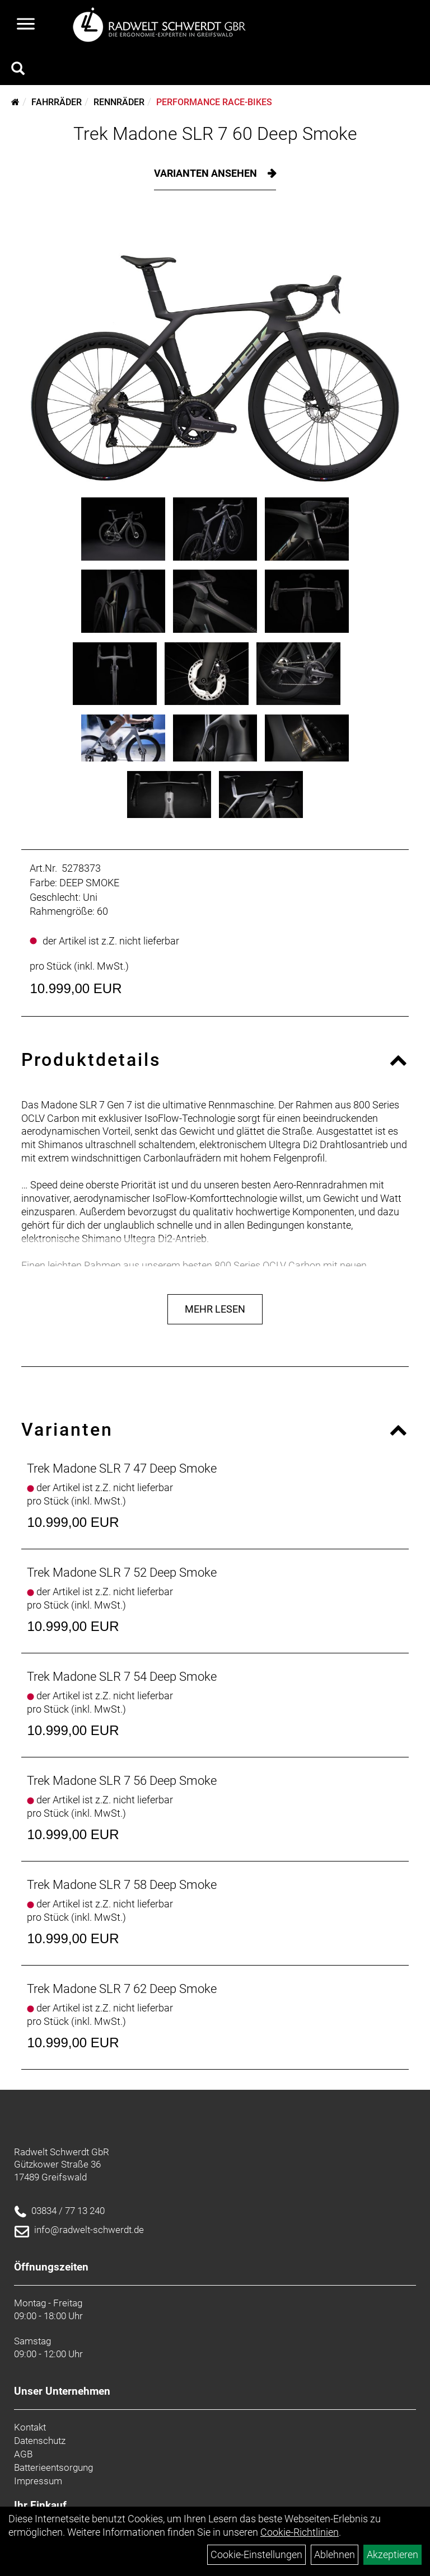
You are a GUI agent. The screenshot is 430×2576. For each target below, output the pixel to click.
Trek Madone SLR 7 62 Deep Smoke (122, 1989)
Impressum (38, 2480)
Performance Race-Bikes (214, 102)
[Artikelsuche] (18, 70)
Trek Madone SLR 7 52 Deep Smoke (122, 1573)
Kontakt (30, 2427)
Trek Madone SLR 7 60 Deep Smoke (215, 133)
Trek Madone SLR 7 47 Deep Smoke (122, 1468)
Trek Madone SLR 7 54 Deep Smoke (122, 1677)
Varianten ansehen (206, 173)
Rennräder (119, 102)
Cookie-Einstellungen (256, 2554)
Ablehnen (334, 2554)
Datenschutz (40, 2440)
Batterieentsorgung (53, 2467)
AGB (23, 2454)
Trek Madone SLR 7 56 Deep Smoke (122, 1781)
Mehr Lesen (215, 1309)
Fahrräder (56, 102)
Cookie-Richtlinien (299, 2532)
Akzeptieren (392, 2554)
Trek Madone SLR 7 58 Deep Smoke (122, 1885)
